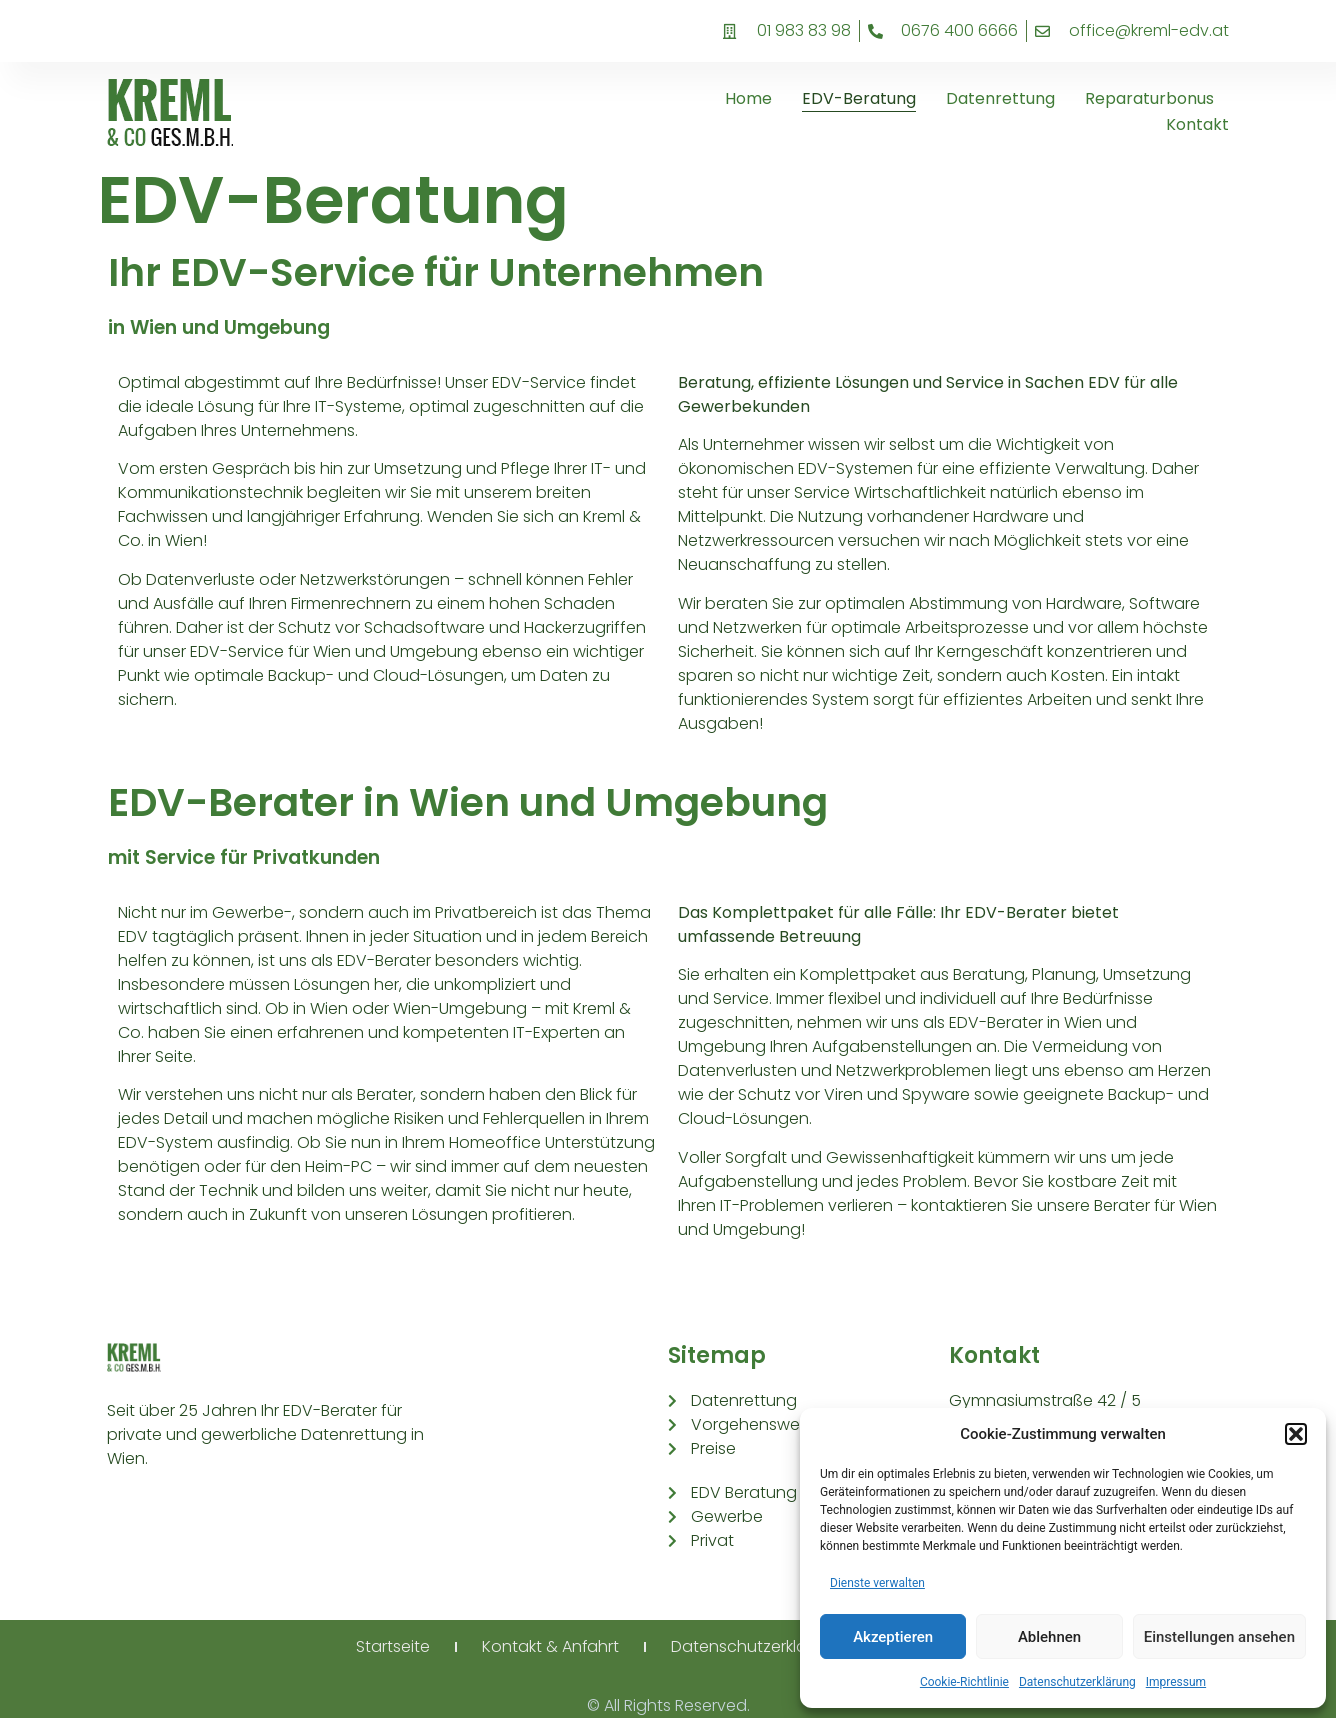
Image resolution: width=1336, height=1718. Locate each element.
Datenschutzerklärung (1077, 1682)
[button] (1296, 1434)
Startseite (393, 1646)
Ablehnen (1049, 1637)
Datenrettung (1000, 98)
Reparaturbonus (1149, 98)
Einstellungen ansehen (1219, 1637)
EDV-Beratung (859, 98)
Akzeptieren (893, 1637)
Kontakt (1197, 124)
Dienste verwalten (877, 1583)
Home (748, 98)
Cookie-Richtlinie (964, 1682)
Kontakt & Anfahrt (551, 1646)
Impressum (1176, 1682)
